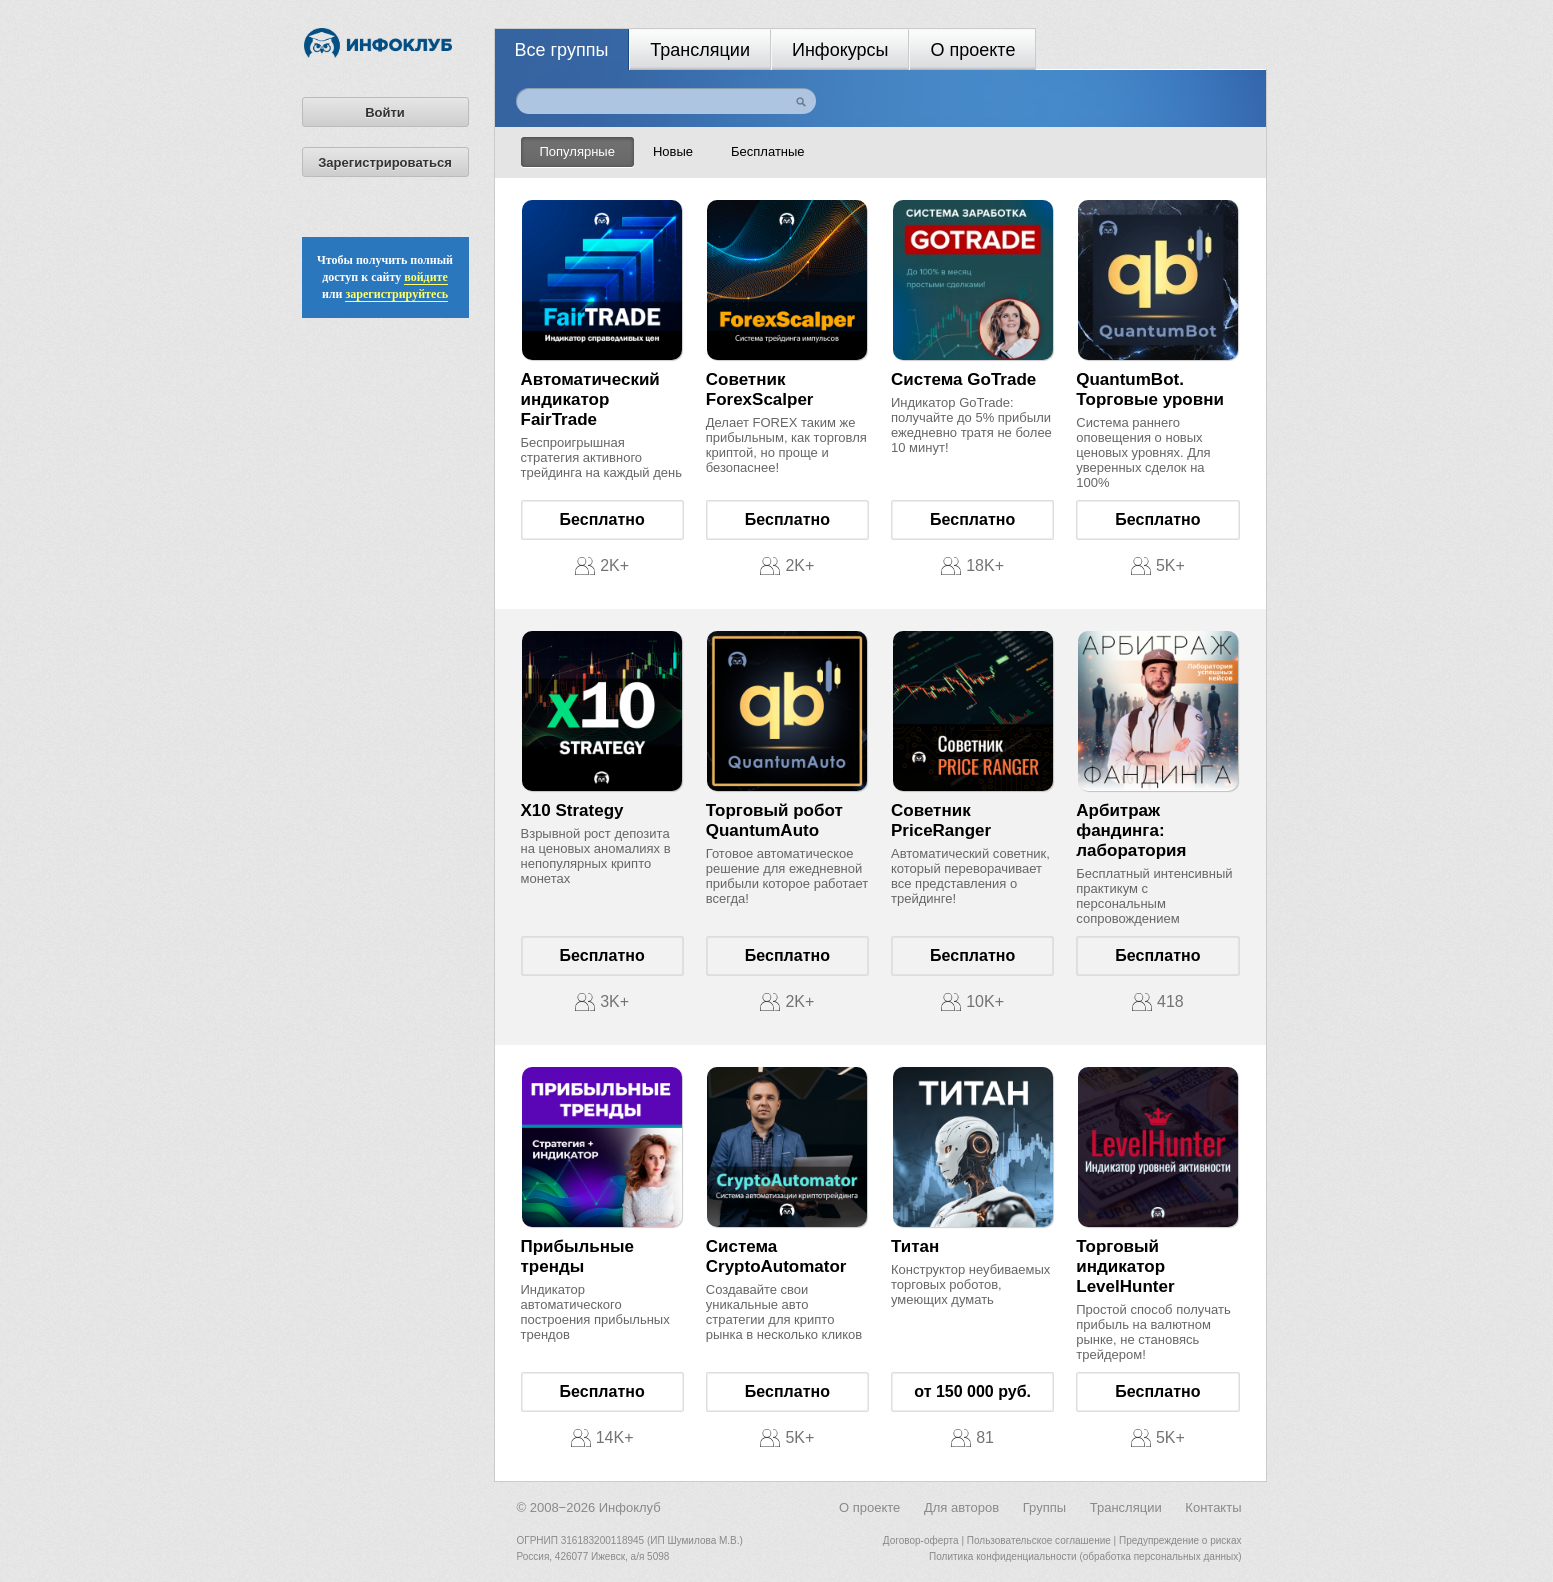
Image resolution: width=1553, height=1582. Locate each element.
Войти (385, 112)
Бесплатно (602, 519)
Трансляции (700, 50)
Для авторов (961, 1507)
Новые (673, 151)
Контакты (1213, 1507)
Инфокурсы (840, 50)
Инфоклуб (630, 1507)
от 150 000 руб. (972, 1391)
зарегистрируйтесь (396, 294)
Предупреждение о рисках (1180, 1540)
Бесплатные (768, 151)
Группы (1044, 1507)
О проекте (972, 50)
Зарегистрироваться (385, 162)
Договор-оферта (921, 1540)
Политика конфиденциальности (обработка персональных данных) (1085, 1556)
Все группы (562, 50)
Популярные (577, 151)
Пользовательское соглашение (1039, 1540)
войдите (426, 277)
